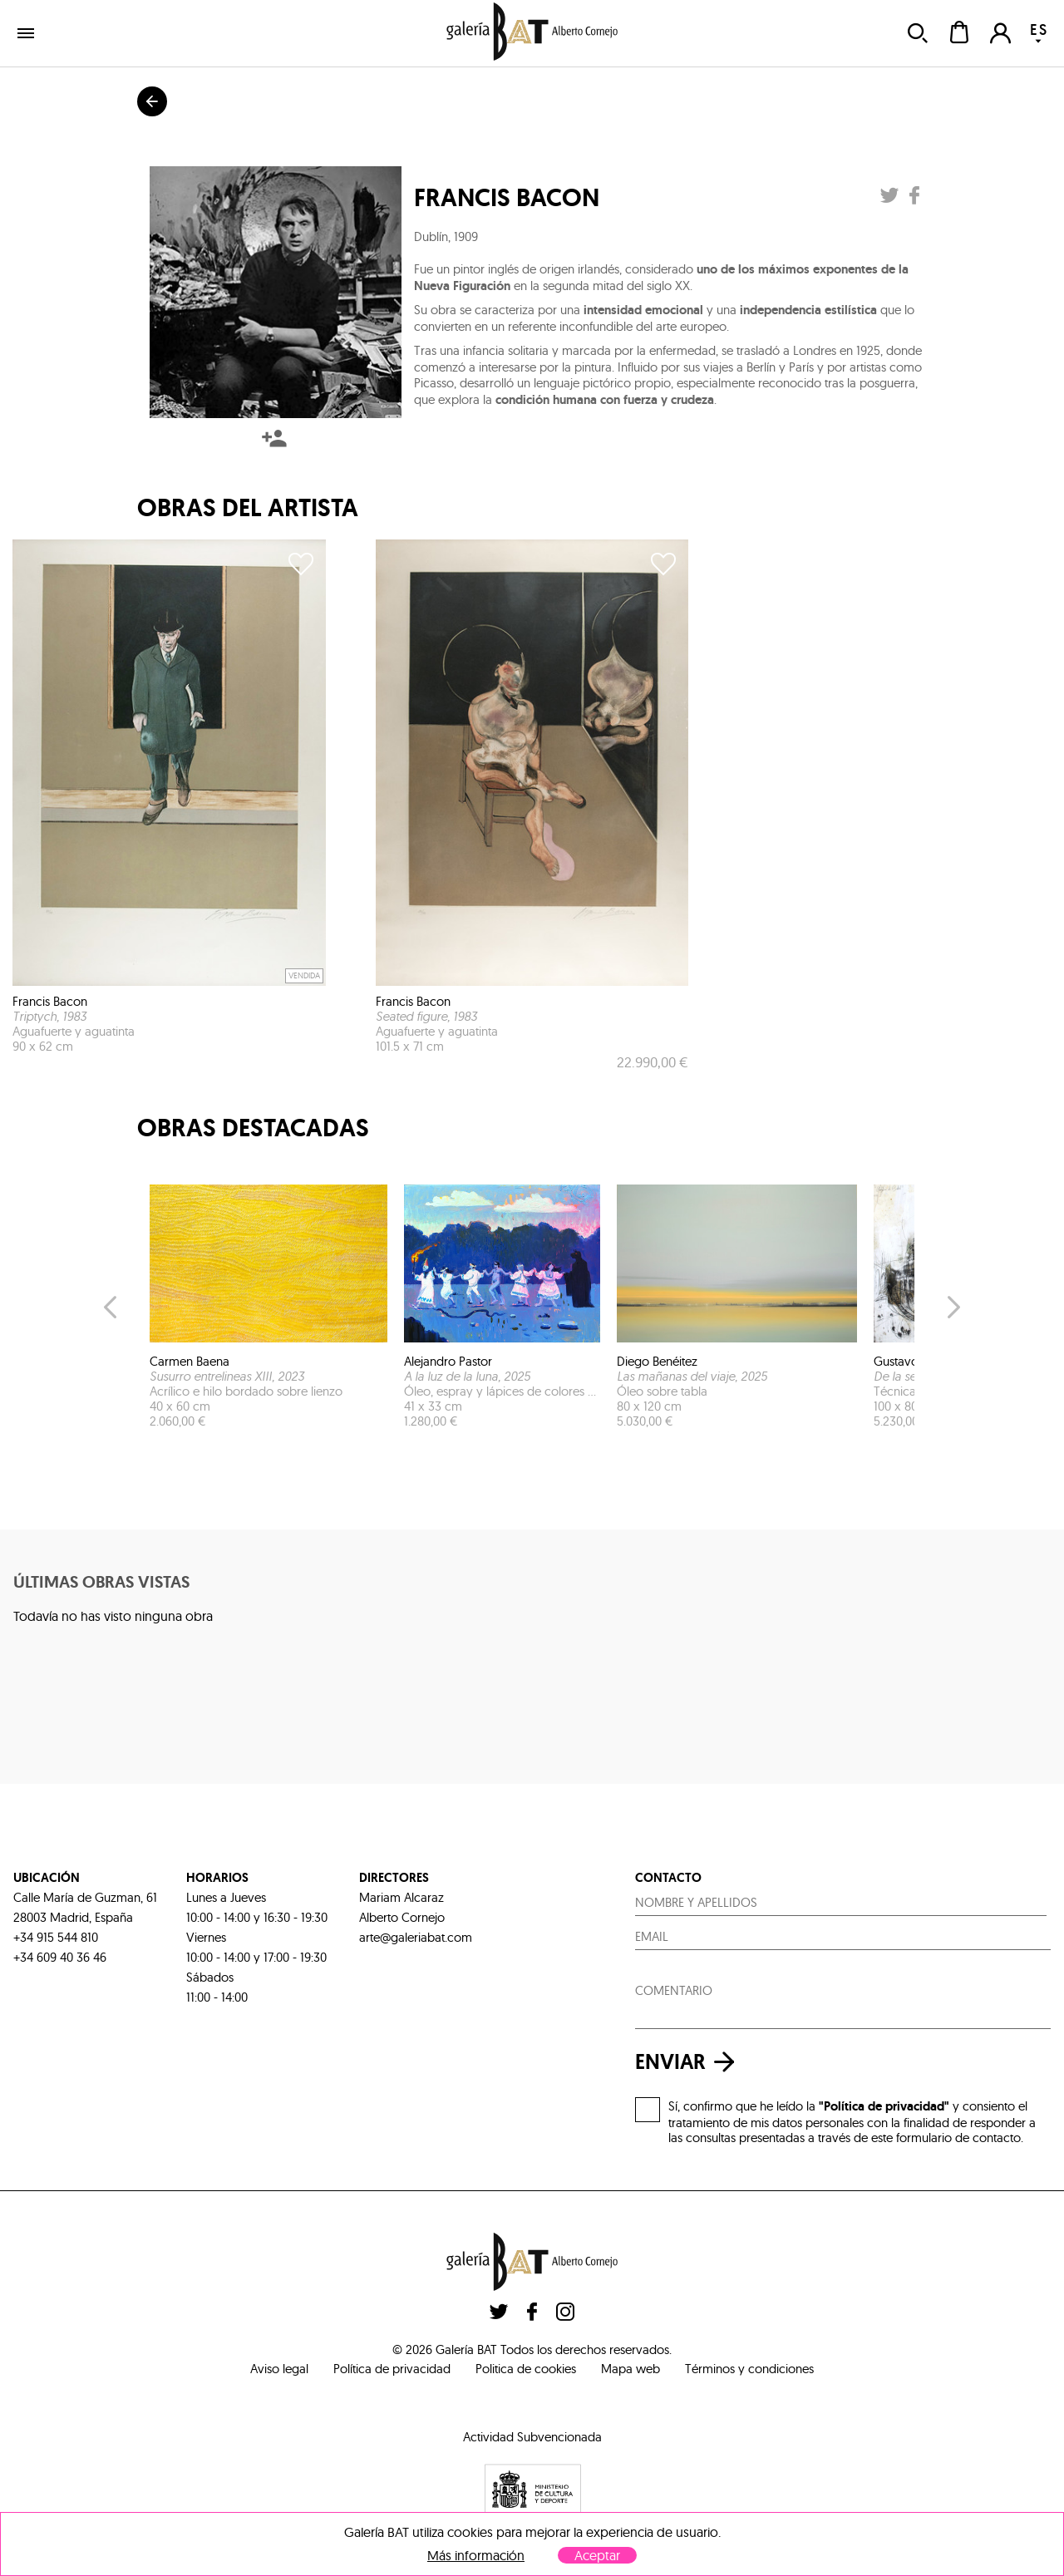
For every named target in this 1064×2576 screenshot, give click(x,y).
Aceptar (597, 2555)
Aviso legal (279, 2369)
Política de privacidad (392, 2369)
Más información (476, 2556)
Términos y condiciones (749, 2369)
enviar (689, 2062)
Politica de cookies (525, 2369)
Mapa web (630, 2369)
